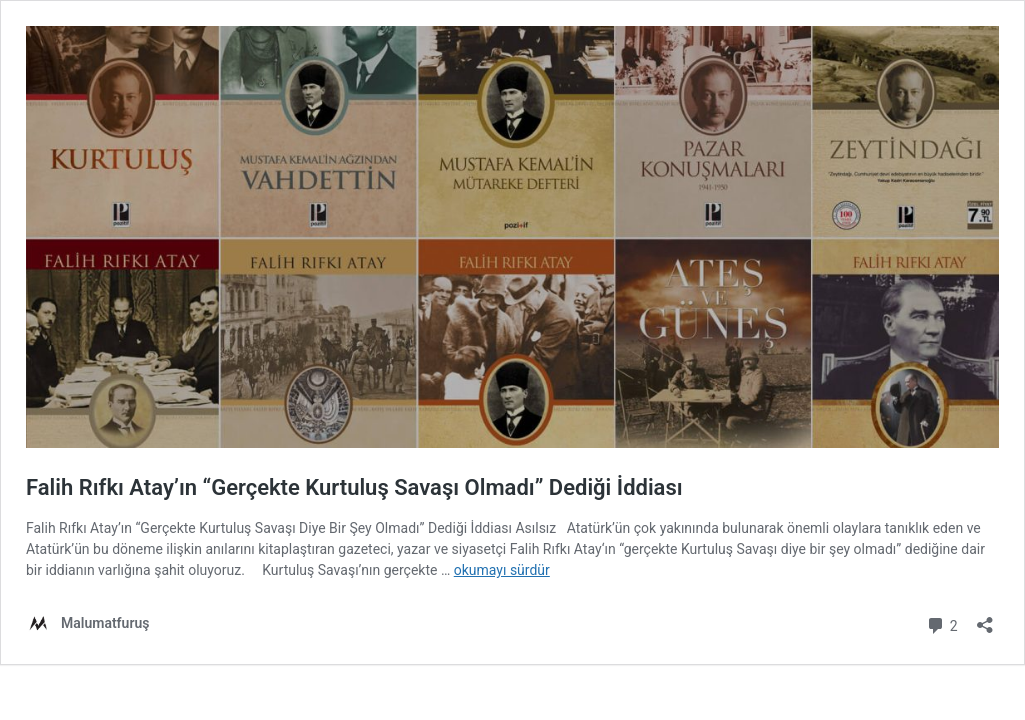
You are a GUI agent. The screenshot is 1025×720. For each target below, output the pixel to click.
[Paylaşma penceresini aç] (985, 618)
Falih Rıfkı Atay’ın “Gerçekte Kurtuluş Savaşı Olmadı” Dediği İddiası (354, 487)
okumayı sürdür (502, 570)
